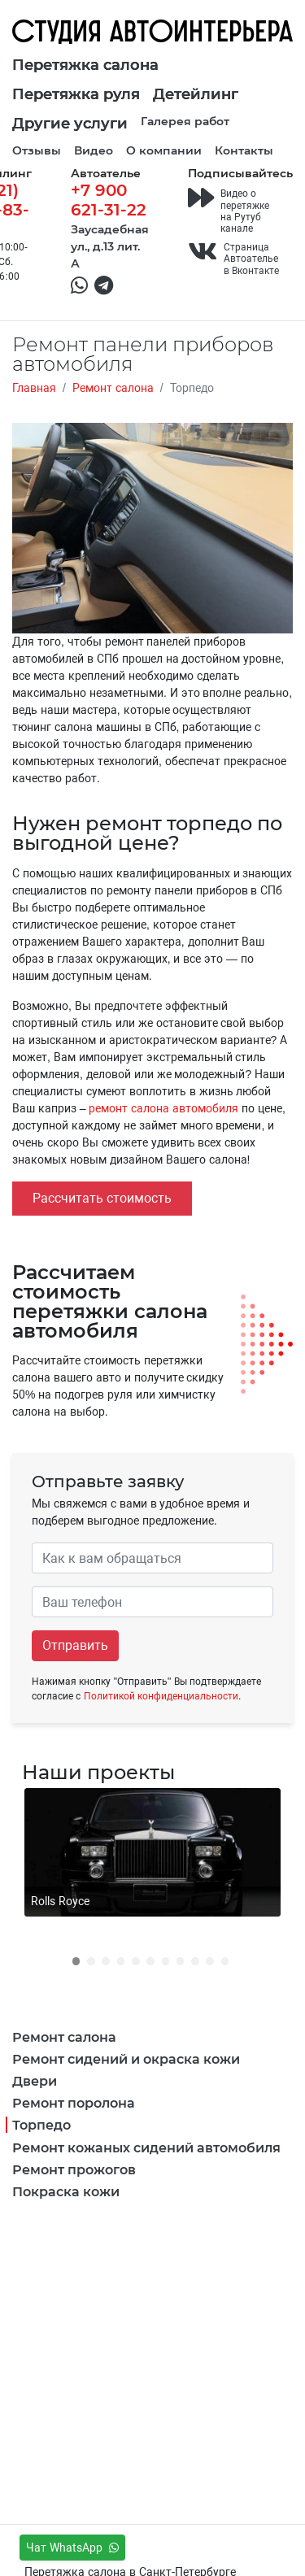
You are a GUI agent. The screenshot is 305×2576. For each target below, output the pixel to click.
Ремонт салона (64, 2036)
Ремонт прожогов (74, 2169)
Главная (34, 387)
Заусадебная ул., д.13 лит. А (110, 246)
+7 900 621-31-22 (108, 199)
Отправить (75, 1645)
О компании (164, 150)
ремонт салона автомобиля (163, 1108)
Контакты (244, 150)
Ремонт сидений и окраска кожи (126, 2058)
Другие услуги (70, 123)
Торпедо (41, 2124)
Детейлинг (195, 93)
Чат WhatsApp (72, 2547)
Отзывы (36, 150)
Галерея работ (185, 120)
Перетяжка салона (85, 64)
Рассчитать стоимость (102, 1198)
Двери (34, 2080)
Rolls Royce (60, 1901)
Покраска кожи (66, 2191)
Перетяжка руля (76, 93)
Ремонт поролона (73, 2102)
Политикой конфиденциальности (161, 1696)
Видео (93, 150)
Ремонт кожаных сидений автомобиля (146, 2147)
